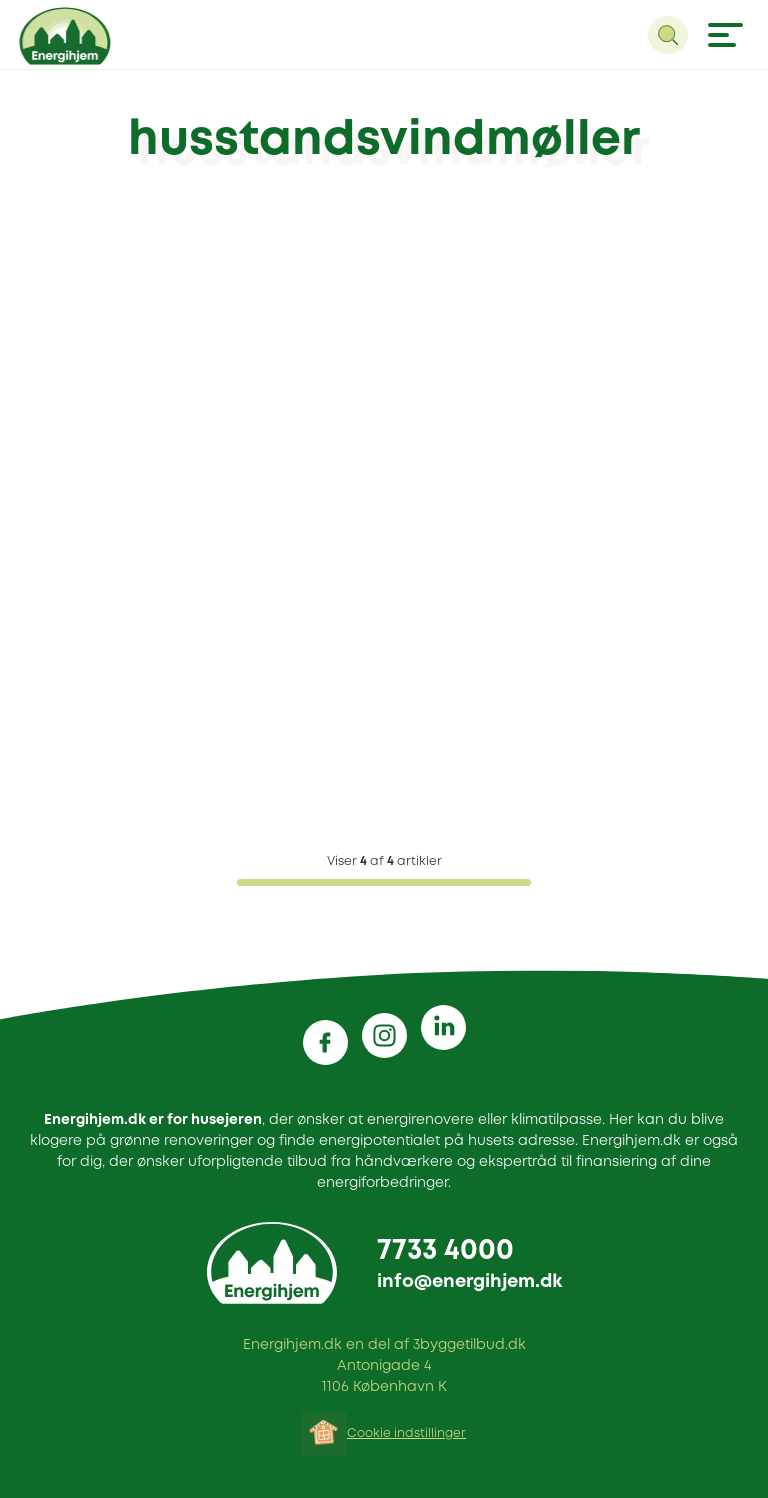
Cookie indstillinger (406, 1433)
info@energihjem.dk (469, 1282)
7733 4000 (445, 1251)
